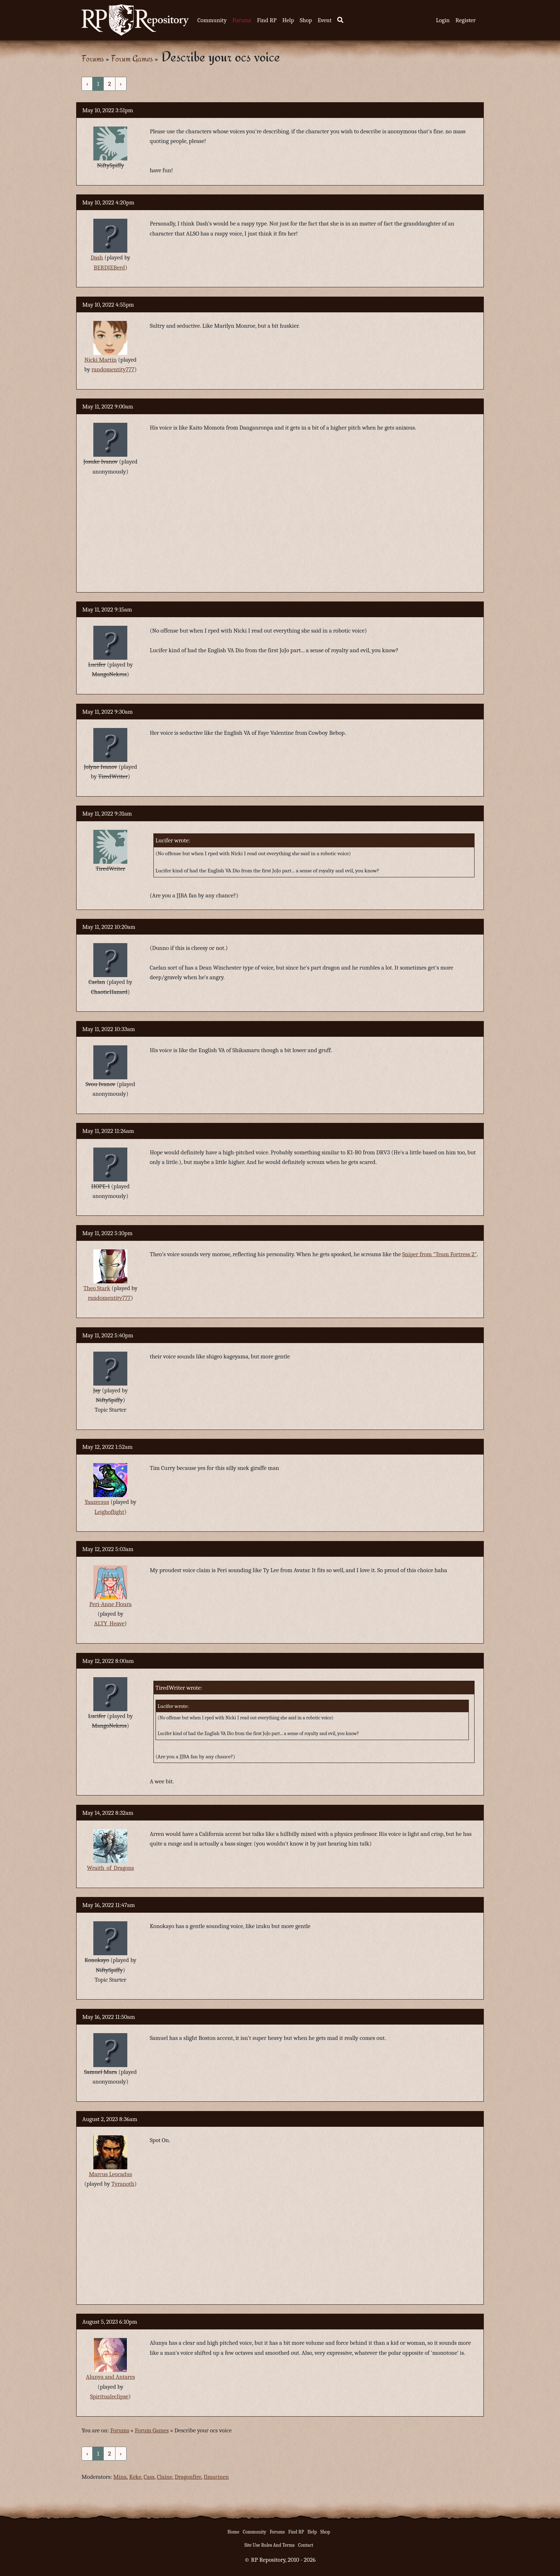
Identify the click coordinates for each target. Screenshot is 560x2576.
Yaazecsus (96, 1501)
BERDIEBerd (109, 267)
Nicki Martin (100, 359)
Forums (241, 20)
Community (212, 20)
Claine (164, 2476)
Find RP (266, 20)
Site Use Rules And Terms (269, 2545)
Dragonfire (188, 2476)
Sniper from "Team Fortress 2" (439, 1254)
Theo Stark (96, 1288)
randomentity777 (113, 369)
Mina (120, 2476)
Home (233, 2532)
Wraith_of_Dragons (110, 1867)
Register (466, 20)
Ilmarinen (216, 2476)
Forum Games (132, 58)
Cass (149, 2476)
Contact (305, 2545)
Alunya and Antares (110, 2376)
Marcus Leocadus (110, 2174)
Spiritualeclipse (109, 2396)
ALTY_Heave (109, 1623)
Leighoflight (109, 1512)
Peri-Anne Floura (110, 1604)
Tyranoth (122, 2183)
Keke (135, 2476)
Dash (96, 257)
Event (324, 20)
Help (288, 20)
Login (443, 20)
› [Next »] (121, 83)
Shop (306, 20)
